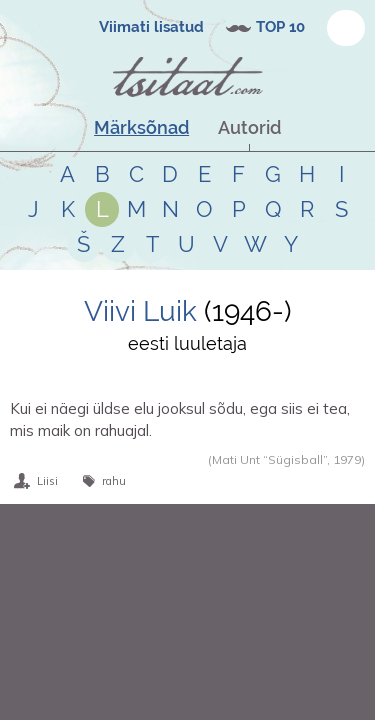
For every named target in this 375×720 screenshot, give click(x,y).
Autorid (249, 127)
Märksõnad (141, 127)
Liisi (47, 481)
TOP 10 (280, 27)
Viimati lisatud (151, 27)
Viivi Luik (140, 311)
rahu (114, 481)
